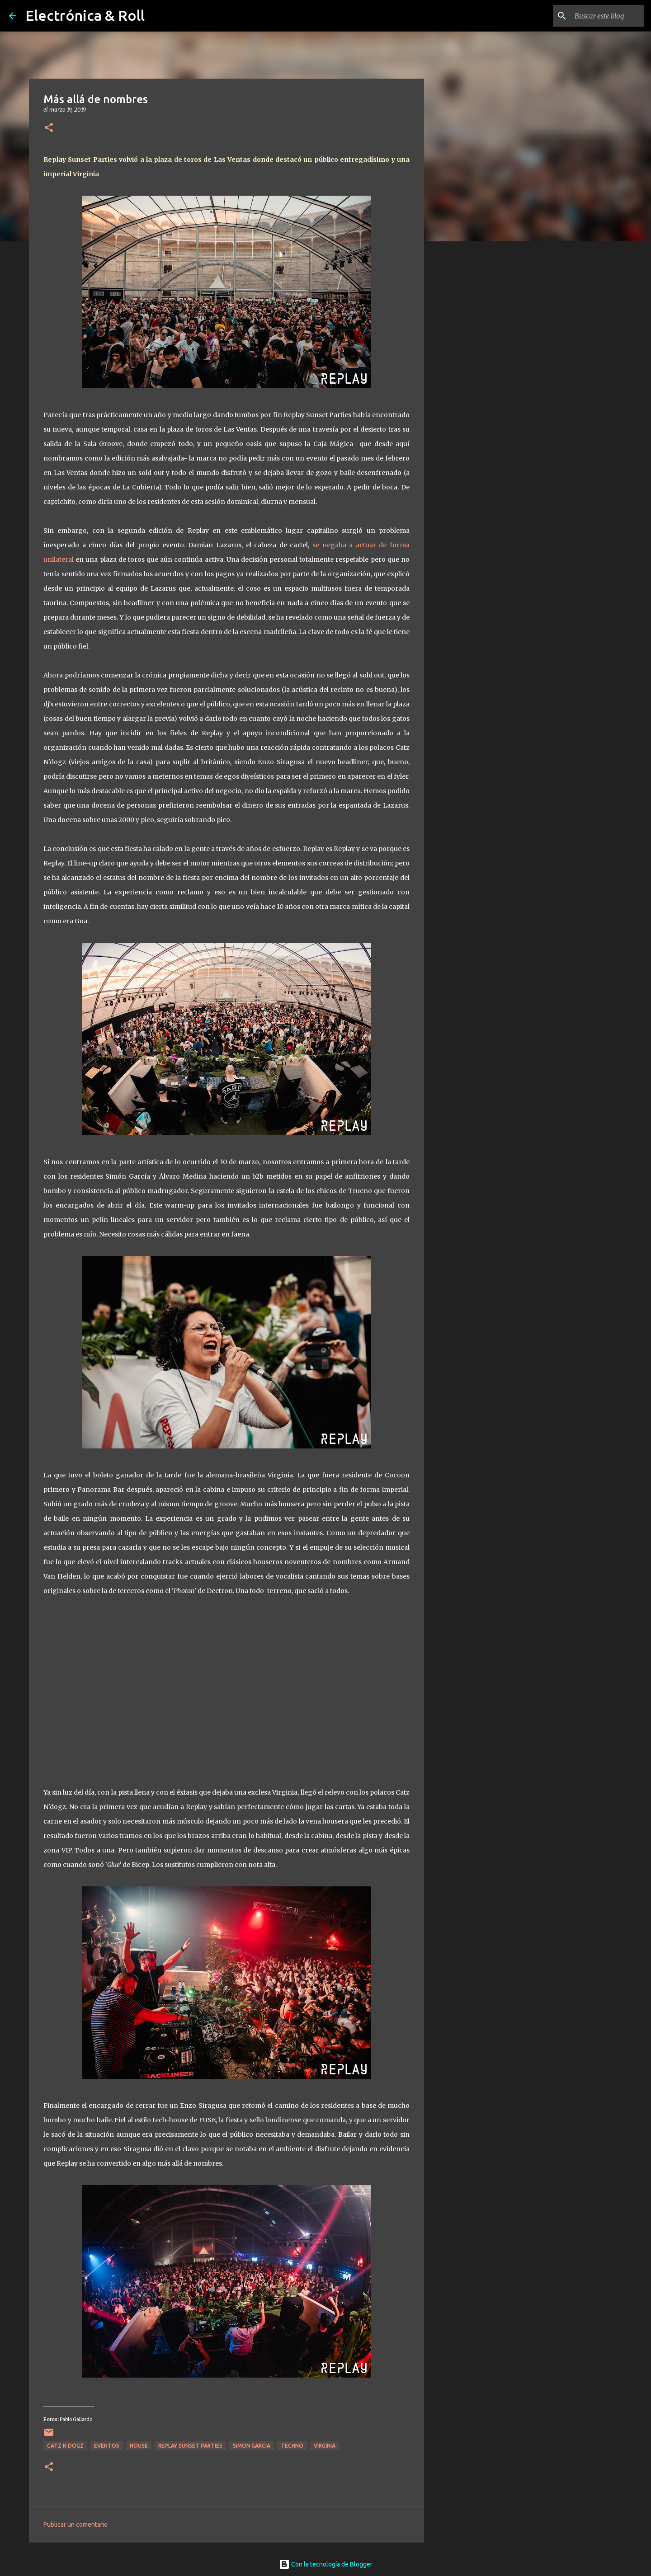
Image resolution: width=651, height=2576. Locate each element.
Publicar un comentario (75, 2524)
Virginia (324, 2446)
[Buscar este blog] (596, 16)
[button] (48, 128)
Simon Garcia (251, 2446)
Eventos (106, 2446)
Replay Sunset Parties (190, 2446)
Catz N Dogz (65, 2446)
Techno (292, 2446)
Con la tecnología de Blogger (326, 2564)
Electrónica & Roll (85, 15)
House (139, 2446)
